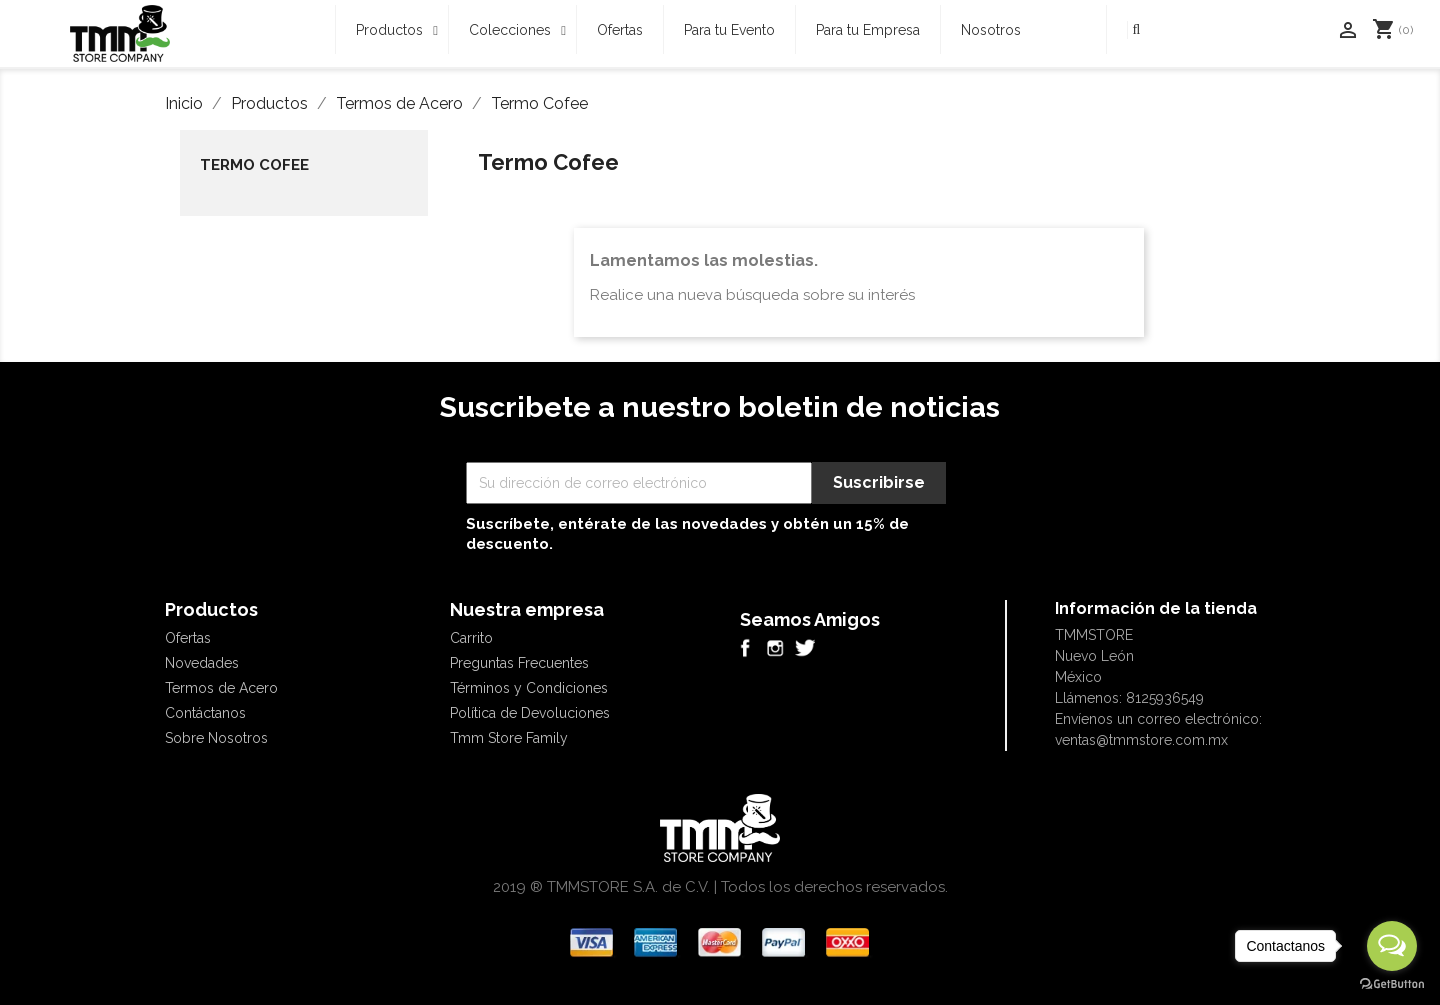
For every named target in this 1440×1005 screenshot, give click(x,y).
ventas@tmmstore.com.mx (1141, 740)
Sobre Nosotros (216, 738)
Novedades (202, 663)
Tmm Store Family (509, 738)
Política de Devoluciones (530, 713)
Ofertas (188, 638)
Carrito (471, 638)
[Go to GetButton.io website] (1392, 984)
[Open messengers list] (1392, 946)
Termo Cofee (254, 165)
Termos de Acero (221, 688)
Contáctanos (205, 713)
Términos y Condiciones (529, 688)
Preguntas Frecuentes (519, 663)
